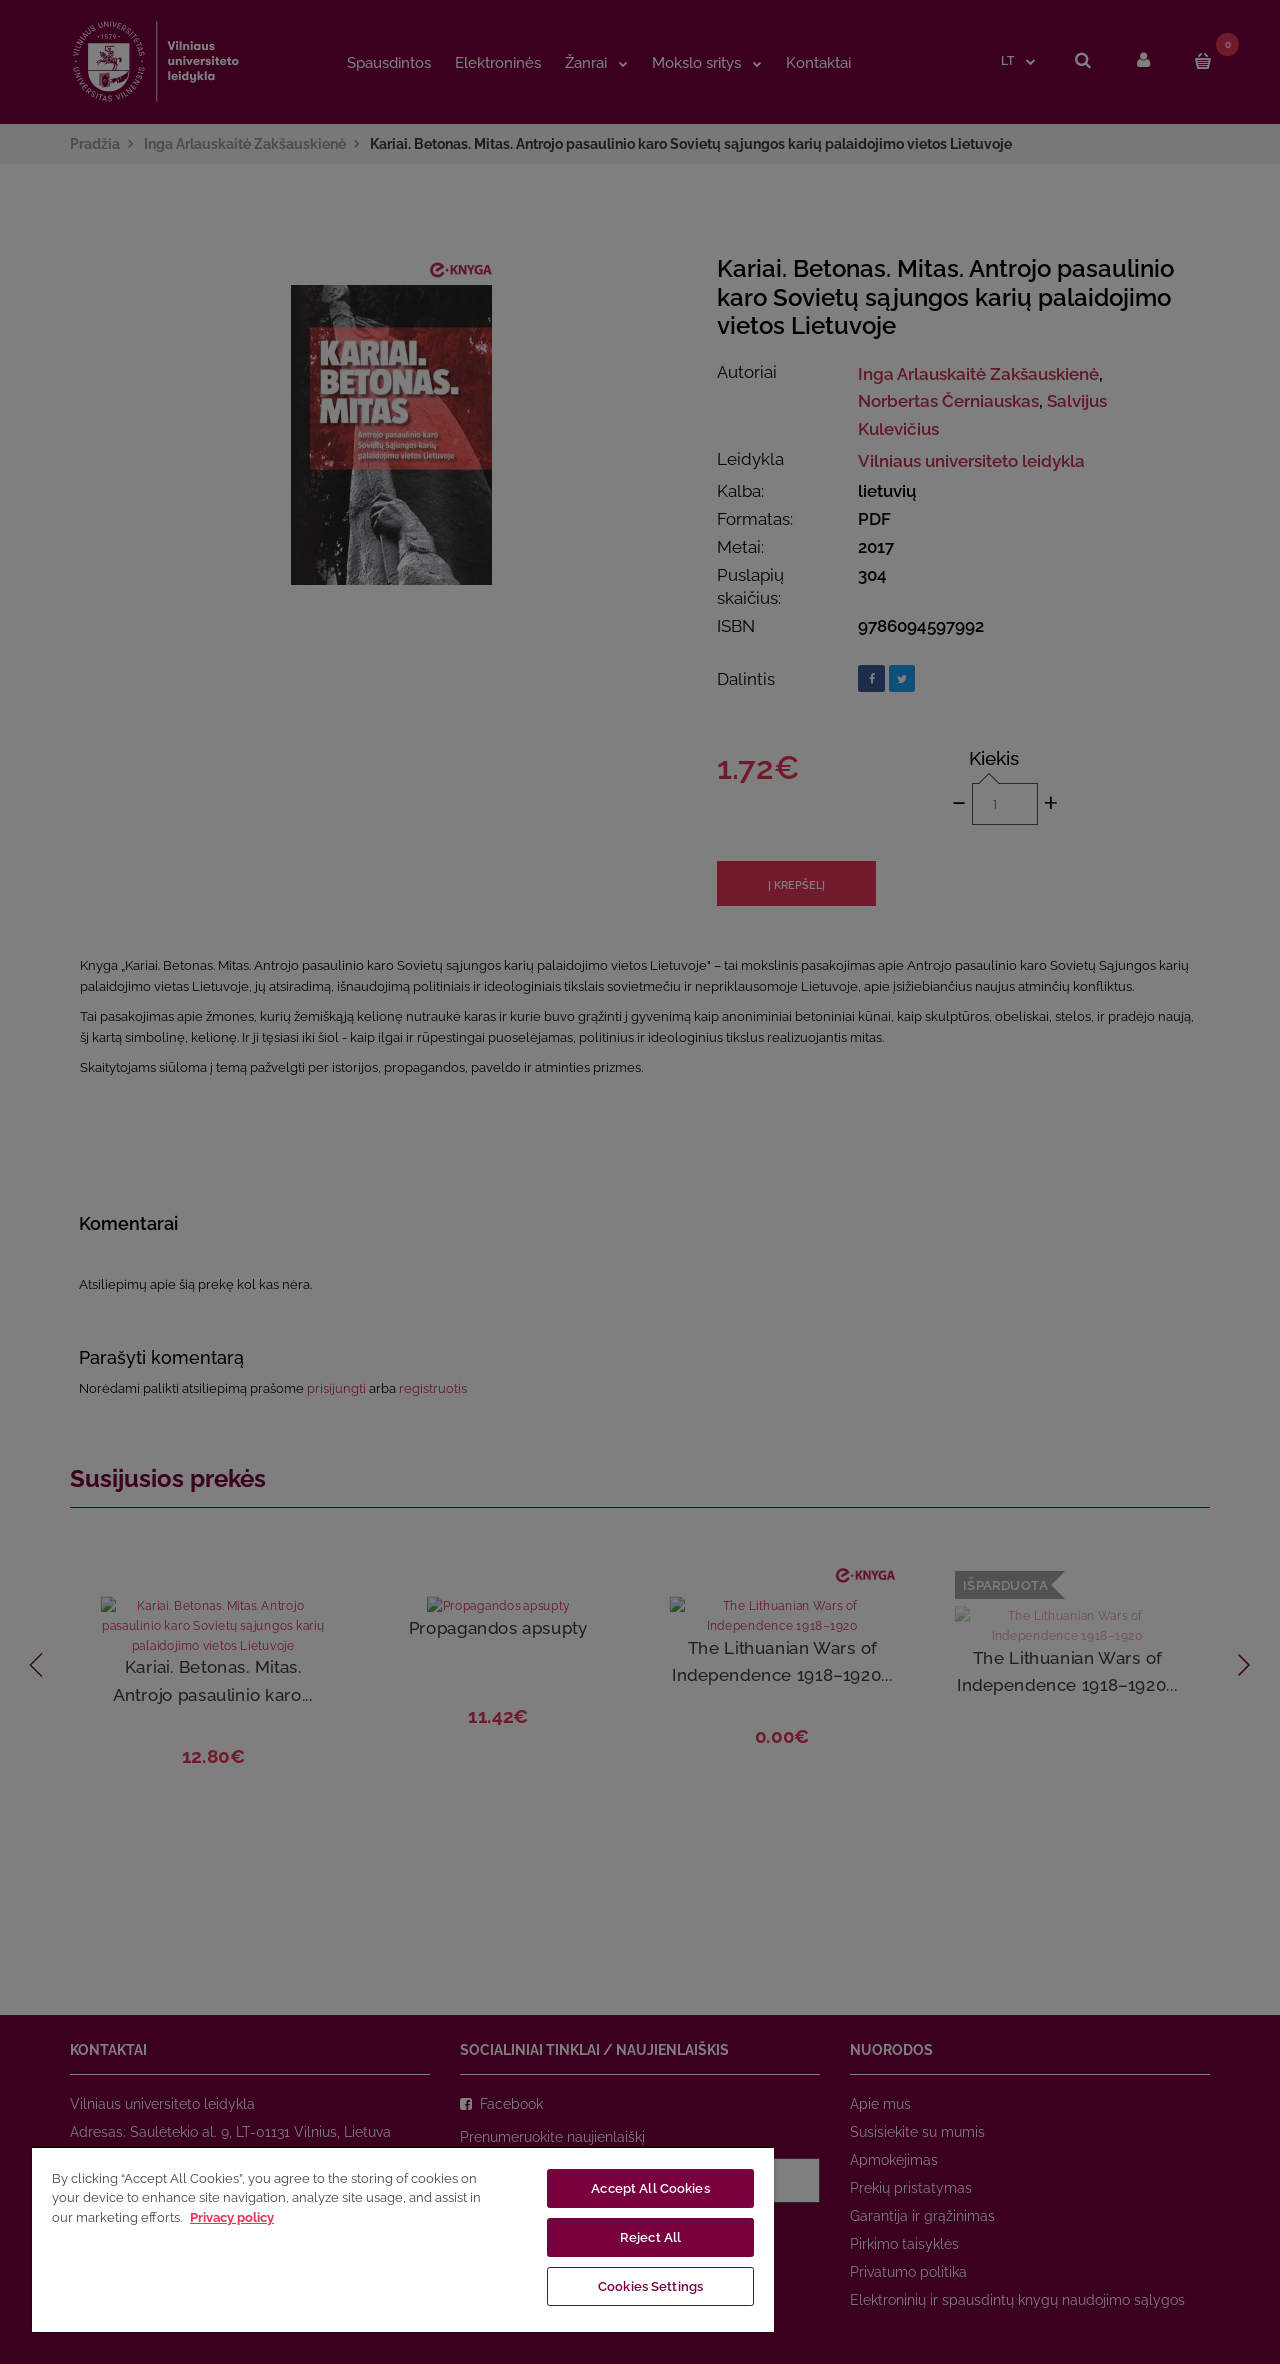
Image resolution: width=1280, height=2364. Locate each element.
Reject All (650, 2237)
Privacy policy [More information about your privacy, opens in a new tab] (232, 2217)
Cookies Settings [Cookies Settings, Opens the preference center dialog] (650, 2286)
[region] (403, 2239)
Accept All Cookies (650, 2188)
